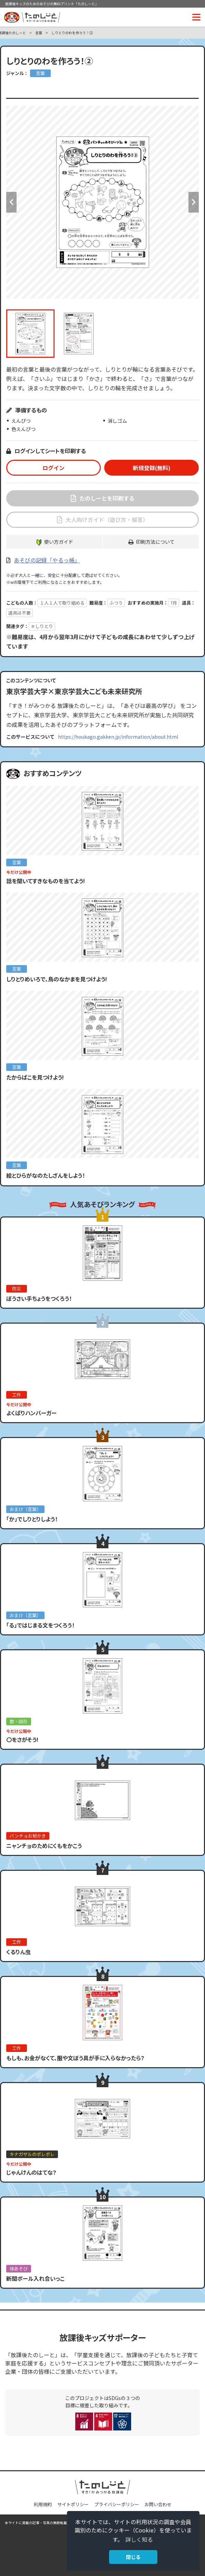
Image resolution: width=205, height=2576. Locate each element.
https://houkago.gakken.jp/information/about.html (118, 736)
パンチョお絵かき (28, 1835)
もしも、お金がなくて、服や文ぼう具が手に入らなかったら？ (75, 2058)
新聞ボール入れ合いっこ (35, 2278)
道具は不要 (19, 612)
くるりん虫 (18, 1952)
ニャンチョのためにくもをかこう (44, 1845)
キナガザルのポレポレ (32, 2154)
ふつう (116, 602)
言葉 (38, 32)
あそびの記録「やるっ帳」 (47, 560)
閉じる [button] (133, 2556)
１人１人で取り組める (62, 602)
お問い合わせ (158, 2504)
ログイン (53, 468)
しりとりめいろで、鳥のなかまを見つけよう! (56, 979)
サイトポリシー (73, 2504)
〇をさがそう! (22, 1739)
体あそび (19, 2268)
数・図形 (19, 1721)
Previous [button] (11, 202)
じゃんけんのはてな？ (31, 2172)
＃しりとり (42, 626)
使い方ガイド (58, 541)
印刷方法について (155, 541)
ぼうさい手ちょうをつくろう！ (39, 1298)
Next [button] (193, 202)
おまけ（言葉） (25, 1509)
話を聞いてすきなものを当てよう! (45, 881)
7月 (173, 602)
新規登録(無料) (151, 468)
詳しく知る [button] (139, 2539)
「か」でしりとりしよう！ (32, 1519)
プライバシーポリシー (116, 2504)
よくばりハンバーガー (31, 1413)
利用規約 (43, 2504)
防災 (16, 1288)
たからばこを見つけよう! (35, 1077)
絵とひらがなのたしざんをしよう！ (45, 1175)
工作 (16, 1394)
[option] (102, 202)
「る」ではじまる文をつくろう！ (40, 1625)
